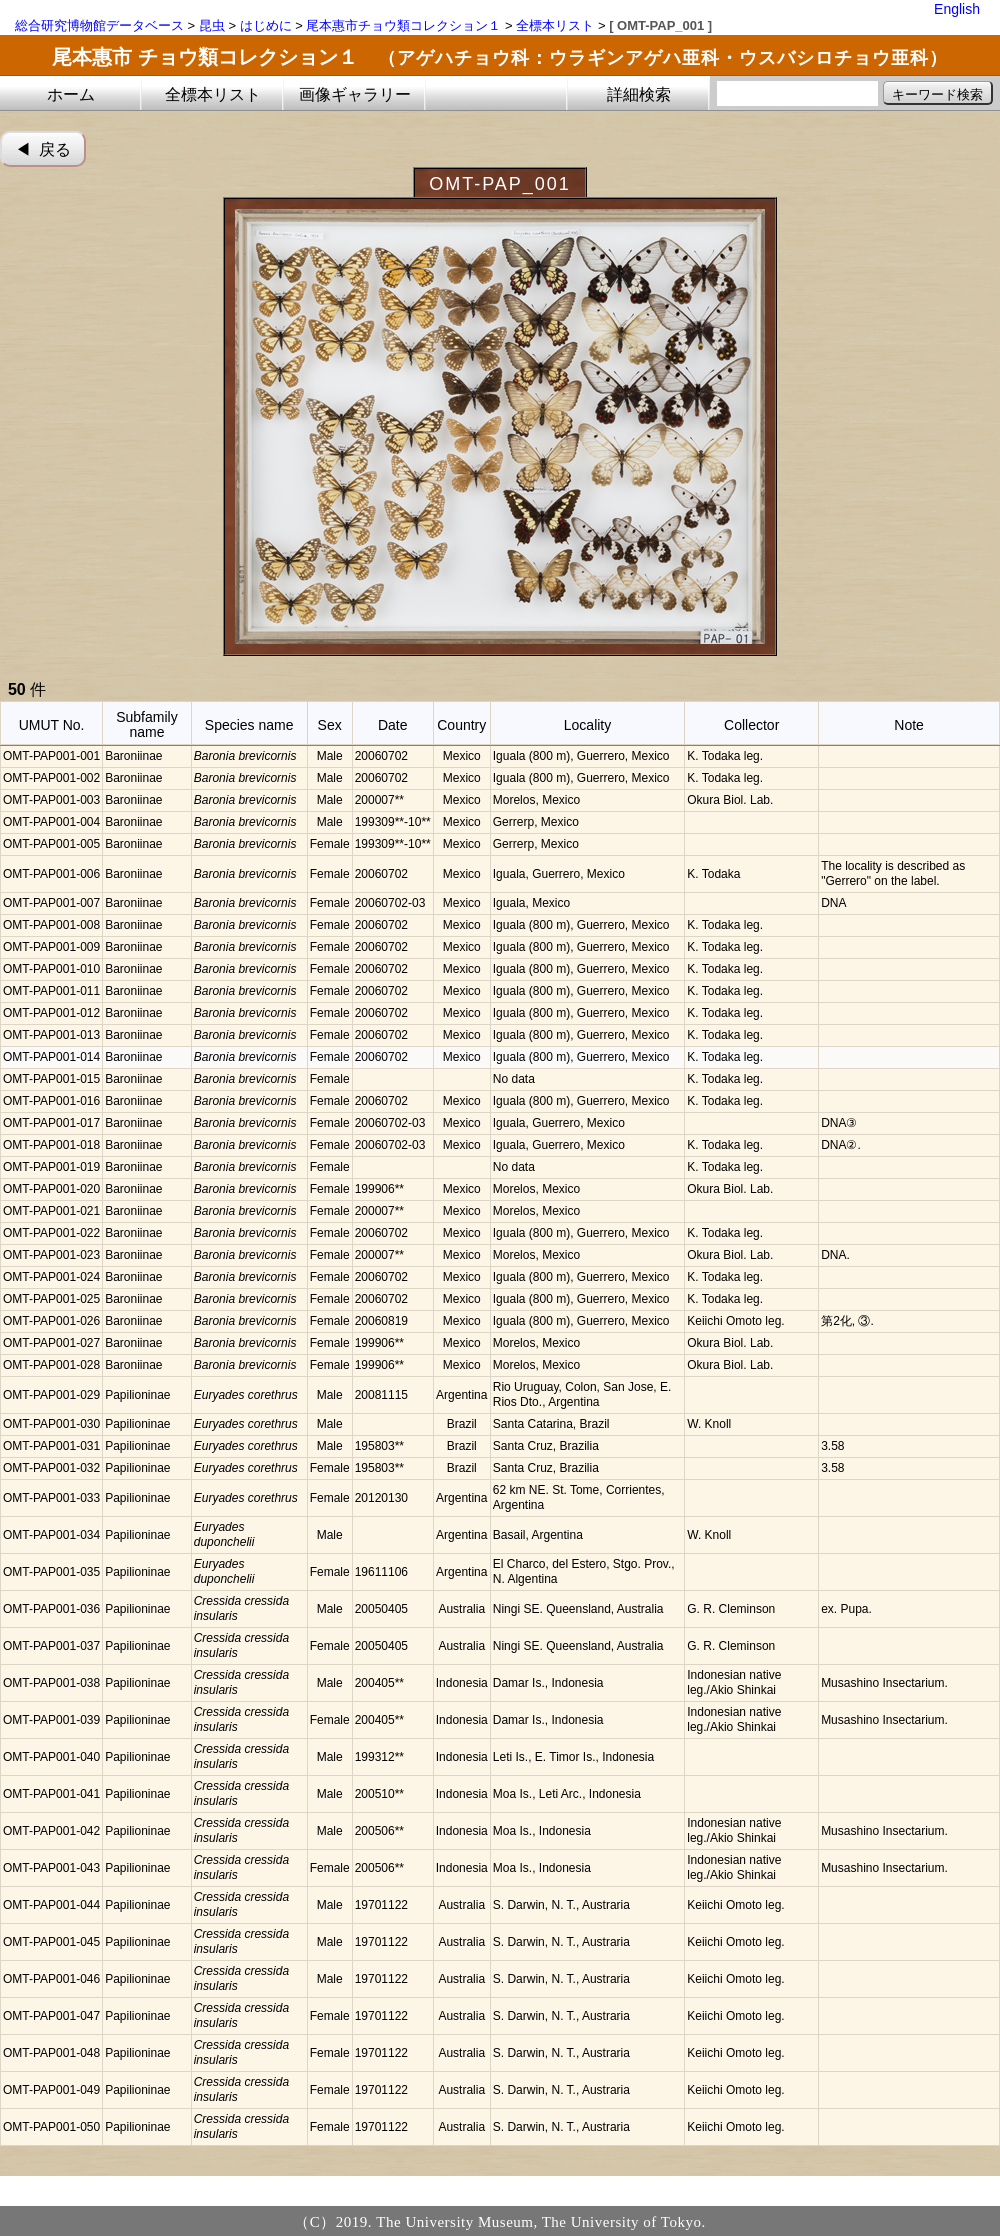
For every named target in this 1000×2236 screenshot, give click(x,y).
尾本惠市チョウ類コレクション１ (403, 25)
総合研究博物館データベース (99, 25)
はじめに (266, 25)
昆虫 (212, 25)
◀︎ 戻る (43, 149)
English (957, 9)
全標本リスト (555, 25)
